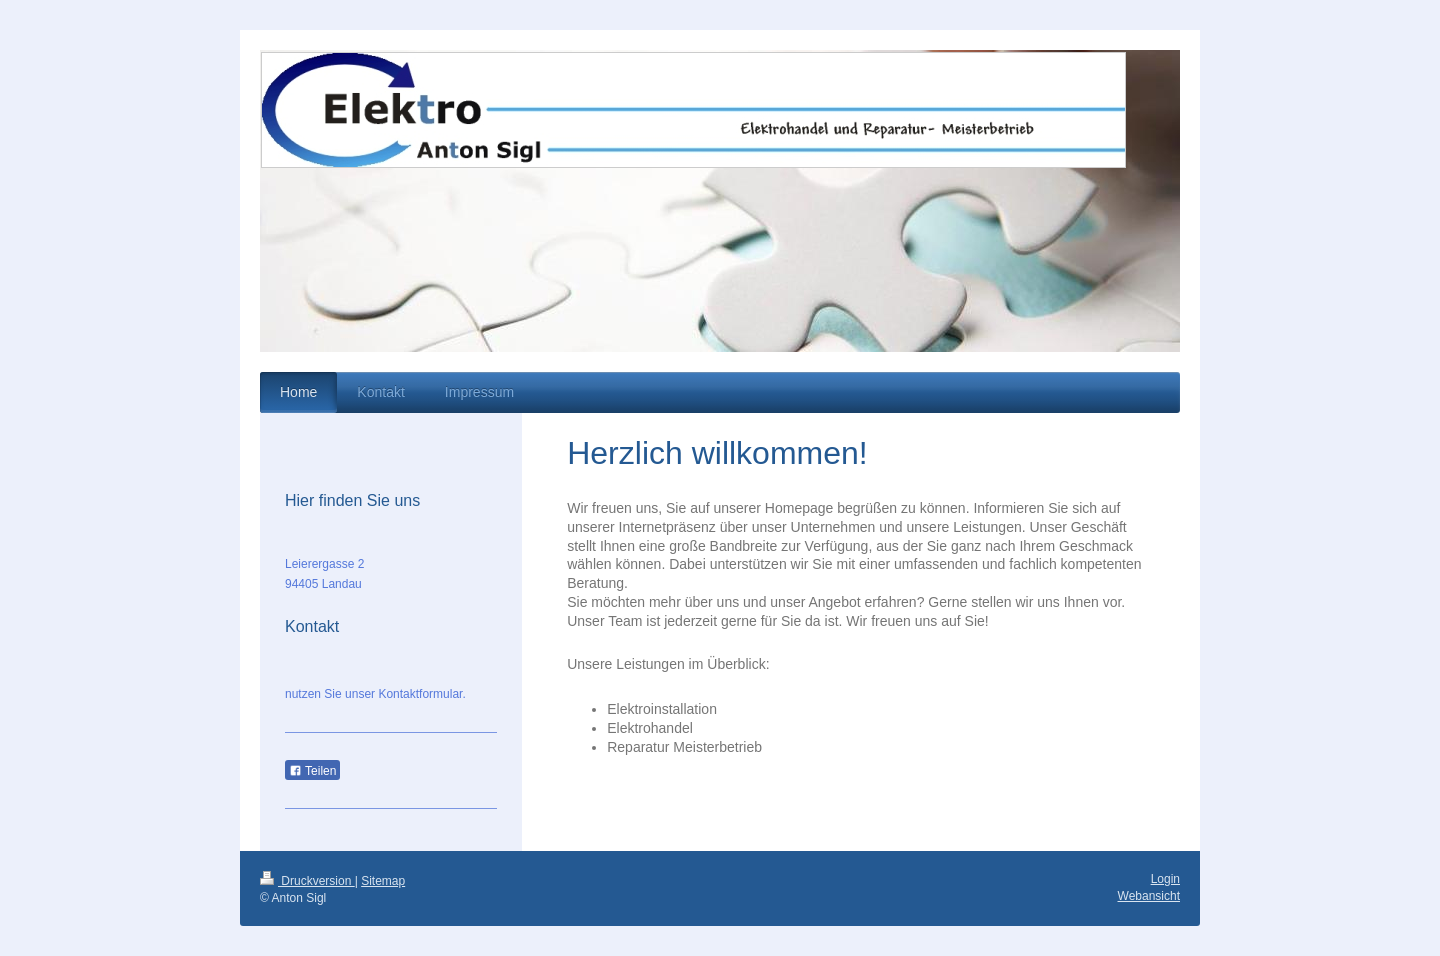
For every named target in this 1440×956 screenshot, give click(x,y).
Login (1165, 879)
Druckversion (307, 881)
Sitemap (383, 881)
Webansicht (1149, 896)
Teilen (312, 771)
